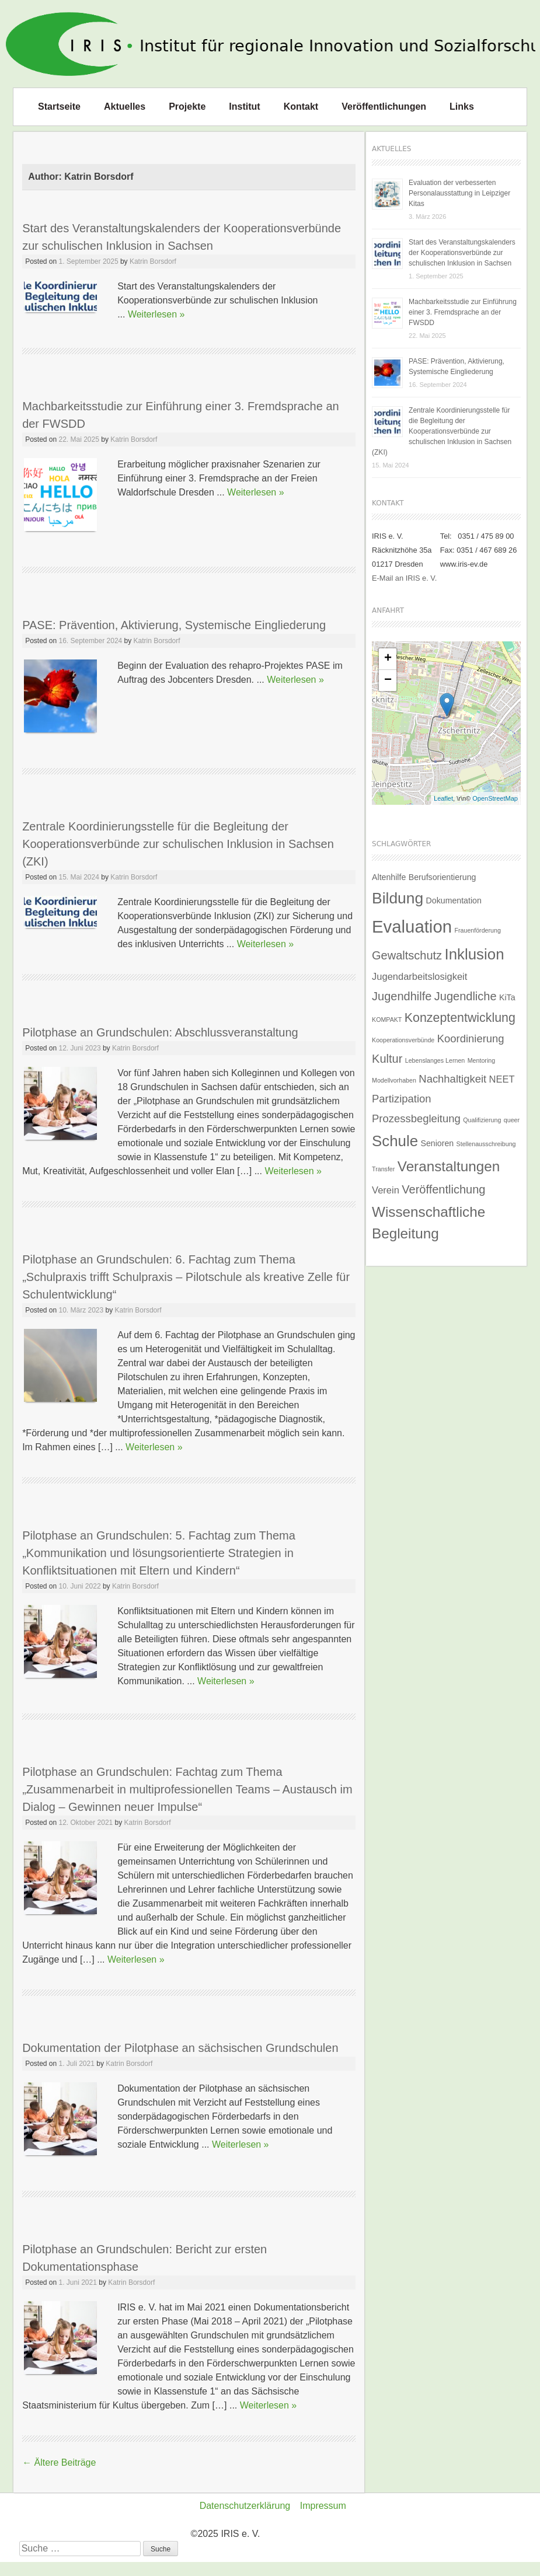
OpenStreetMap (495, 798)
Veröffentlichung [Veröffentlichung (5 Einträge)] (443, 1189)
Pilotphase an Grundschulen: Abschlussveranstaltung (160, 1032)
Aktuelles (124, 106)
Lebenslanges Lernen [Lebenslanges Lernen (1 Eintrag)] (435, 1060)
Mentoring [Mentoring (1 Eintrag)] (481, 1060)
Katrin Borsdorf (153, 261)
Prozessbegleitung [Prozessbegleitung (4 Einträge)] (416, 1118)
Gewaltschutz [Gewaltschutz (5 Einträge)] (407, 955)
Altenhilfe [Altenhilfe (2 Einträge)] (389, 877)
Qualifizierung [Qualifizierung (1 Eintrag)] (482, 1119)
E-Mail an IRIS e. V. (404, 578)
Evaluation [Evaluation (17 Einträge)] (412, 926)
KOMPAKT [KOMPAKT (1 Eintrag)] (387, 1019)
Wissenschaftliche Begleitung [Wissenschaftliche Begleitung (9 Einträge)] (428, 1222)
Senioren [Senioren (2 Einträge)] (437, 1143)
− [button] (388, 680)
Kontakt (301, 106)
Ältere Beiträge (59, 2462)
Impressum (323, 2506)
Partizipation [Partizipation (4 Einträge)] (401, 1098)
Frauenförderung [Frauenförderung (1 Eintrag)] (477, 930)
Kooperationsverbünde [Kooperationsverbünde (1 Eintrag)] (403, 1039)
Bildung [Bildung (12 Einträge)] (397, 898)
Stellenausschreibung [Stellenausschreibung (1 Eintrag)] (486, 1143)
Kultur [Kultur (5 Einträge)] (387, 1058)
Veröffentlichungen (384, 106)
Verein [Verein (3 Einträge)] (385, 1190)
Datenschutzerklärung (245, 2506)
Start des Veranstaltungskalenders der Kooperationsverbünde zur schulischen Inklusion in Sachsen (462, 252)
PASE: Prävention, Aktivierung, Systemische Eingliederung (174, 625)
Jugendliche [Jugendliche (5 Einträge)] (465, 996)
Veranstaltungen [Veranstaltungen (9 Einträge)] (449, 1166)
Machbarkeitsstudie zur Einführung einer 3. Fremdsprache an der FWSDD (463, 312)
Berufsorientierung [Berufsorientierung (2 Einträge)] (442, 877)
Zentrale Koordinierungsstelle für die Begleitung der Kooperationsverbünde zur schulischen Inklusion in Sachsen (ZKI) (178, 844)
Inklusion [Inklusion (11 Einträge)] (474, 954)
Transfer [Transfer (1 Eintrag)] (383, 1168)
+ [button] (388, 659)
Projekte (187, 106)
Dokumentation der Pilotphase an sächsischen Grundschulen (180, 2047)
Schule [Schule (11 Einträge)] (395, 1141)
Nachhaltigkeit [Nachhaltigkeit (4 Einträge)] (452, 1079)
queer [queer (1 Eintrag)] (512, 1119)
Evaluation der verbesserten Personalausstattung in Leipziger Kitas (459, 193)
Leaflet (443, 798)
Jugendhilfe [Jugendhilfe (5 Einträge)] (401, 996)
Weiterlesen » (156, 314)
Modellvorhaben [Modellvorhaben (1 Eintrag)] (394, 1080)
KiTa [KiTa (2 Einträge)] (507, 997)
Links (462, 106)
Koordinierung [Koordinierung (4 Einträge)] (470, 1038)
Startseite (59, 106)
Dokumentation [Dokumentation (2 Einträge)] (454, 900)
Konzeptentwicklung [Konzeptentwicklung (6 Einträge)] (460, 1018)
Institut (244, 106)
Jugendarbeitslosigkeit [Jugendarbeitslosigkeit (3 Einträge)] (419, 976)
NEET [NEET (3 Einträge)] (502, 1079)
